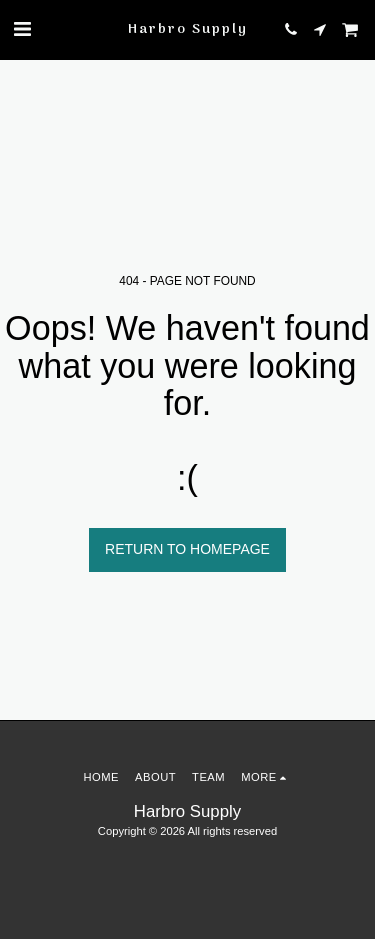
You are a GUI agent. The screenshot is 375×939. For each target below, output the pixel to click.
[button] (22, 29)
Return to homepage (187, 549)
